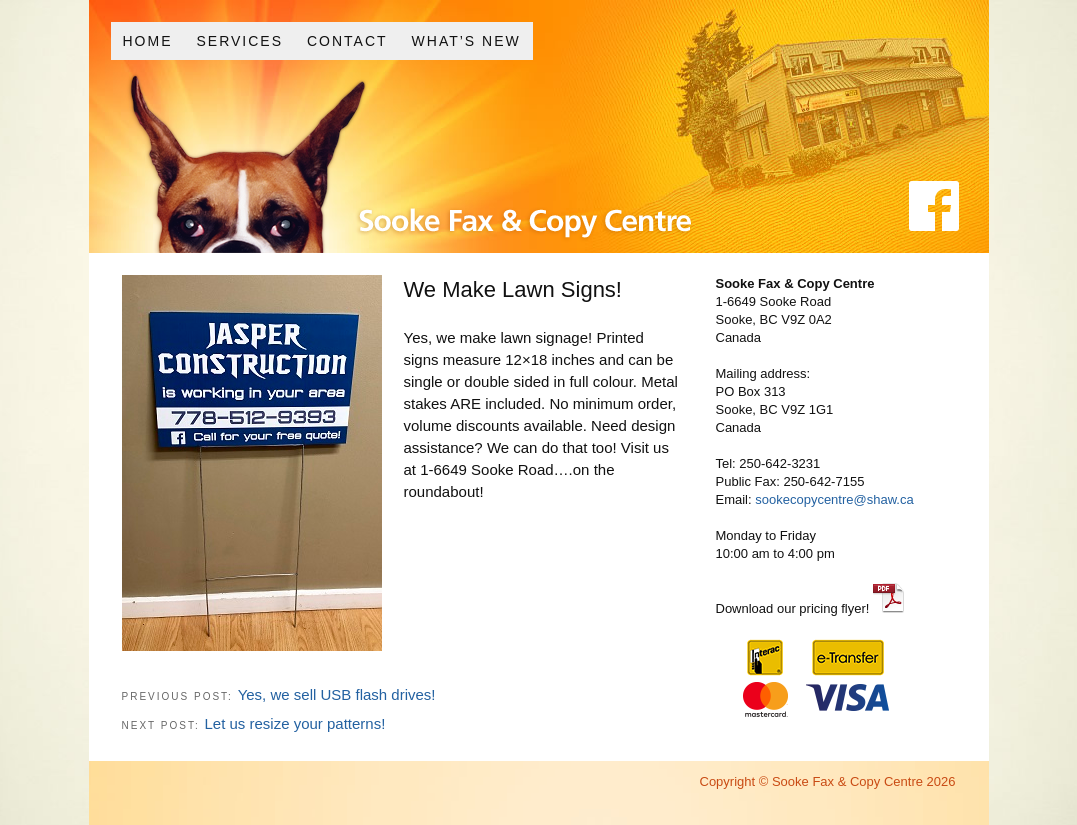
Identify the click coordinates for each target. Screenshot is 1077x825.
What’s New (466, 41)
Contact (347, 41)
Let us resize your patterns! (294, 723)
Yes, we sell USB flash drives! (337, 694)
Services (239, 41)
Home (147, 41)
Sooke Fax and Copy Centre (472, 178)
